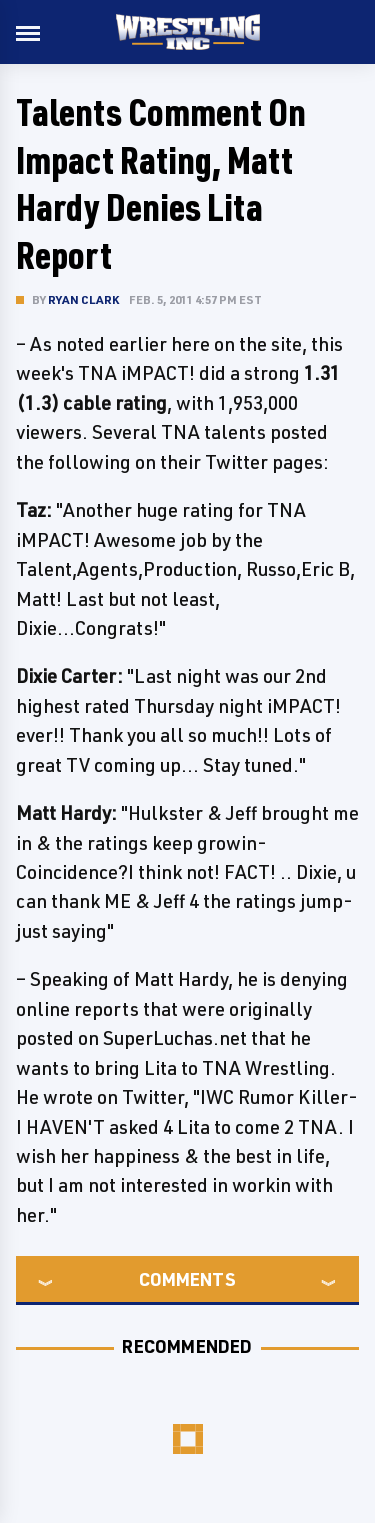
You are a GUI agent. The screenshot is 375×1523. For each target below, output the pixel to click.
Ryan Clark (83, 299)
